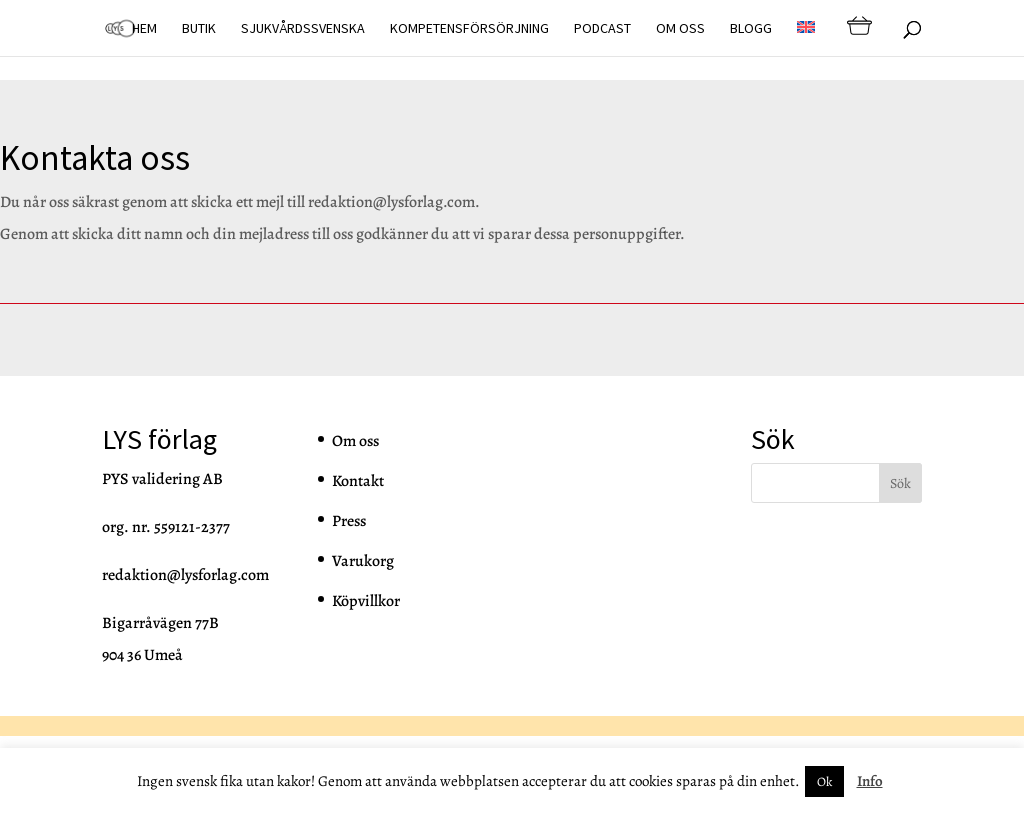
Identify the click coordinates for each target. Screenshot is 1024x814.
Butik (199, 29)
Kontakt (358, 481)
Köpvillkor (366, 601)
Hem (144, 29)
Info (870, 781)
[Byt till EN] (806, 38)
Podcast (602, 29)
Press (349, 521)
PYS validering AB (162, 479)
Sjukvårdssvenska (303, 29)
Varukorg (363, 561)
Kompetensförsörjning (469, 29)
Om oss (680, 29)
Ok (824, 781)
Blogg (751, 29)
